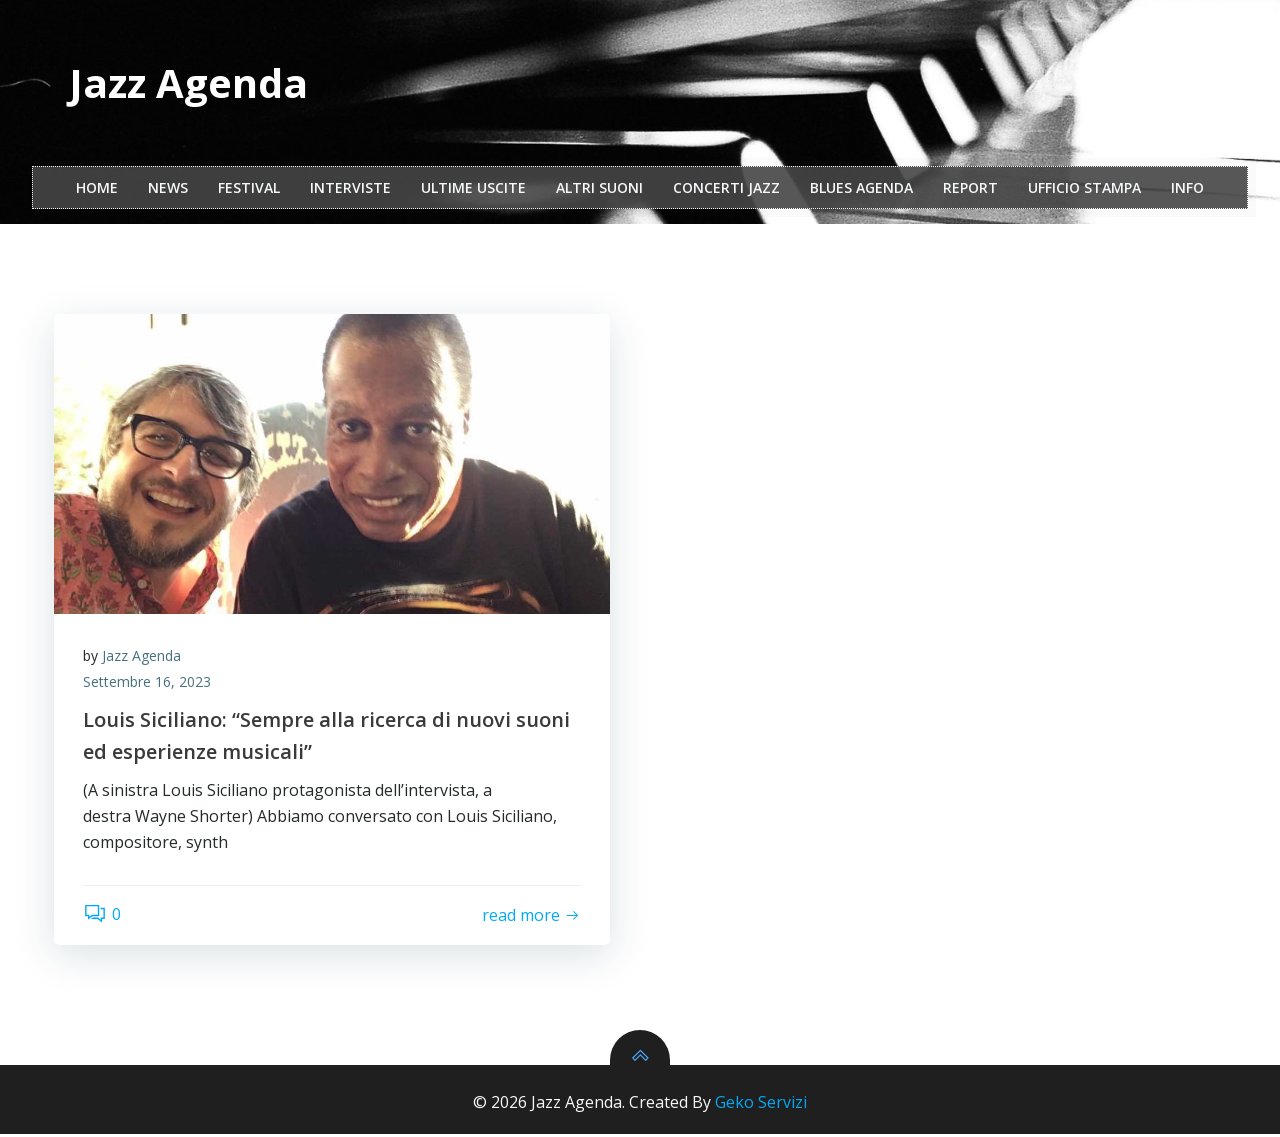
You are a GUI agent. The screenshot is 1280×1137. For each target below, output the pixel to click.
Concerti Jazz (726, 188)
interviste (350, 188)
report (970, 188)
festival (249, 188)
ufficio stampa (1084, 188)
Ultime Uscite (473, 188)
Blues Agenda (861, 188)
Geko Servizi (761, 1105)
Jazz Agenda (142, 657)
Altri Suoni (599, 188)
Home (97, 188)
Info (1187, 188)
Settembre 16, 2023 (148, 683)
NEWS (168, 188)
